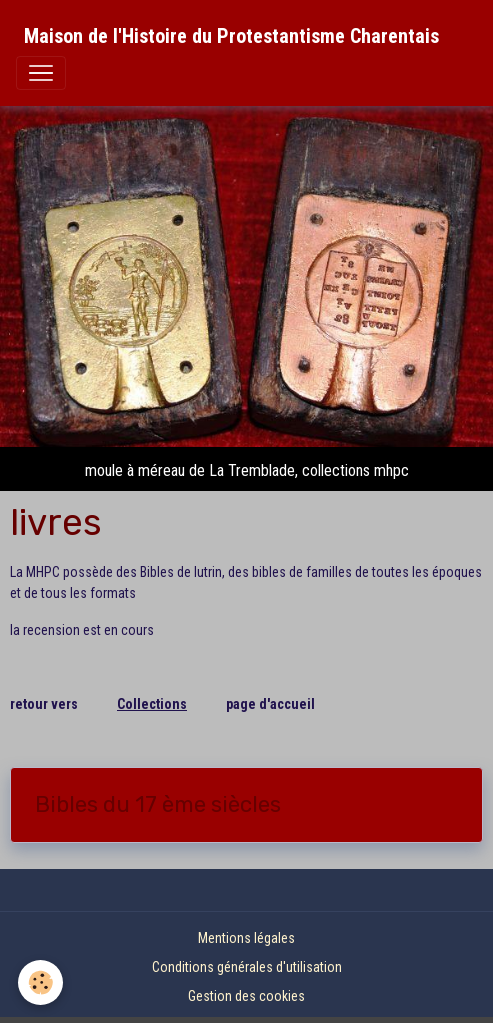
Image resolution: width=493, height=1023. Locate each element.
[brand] (231, 36)
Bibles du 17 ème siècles (158, 805)
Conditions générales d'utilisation (247, 967)
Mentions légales (246, 938)
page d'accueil (270, 704)
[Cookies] (40, 982)
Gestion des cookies (246, 996)
